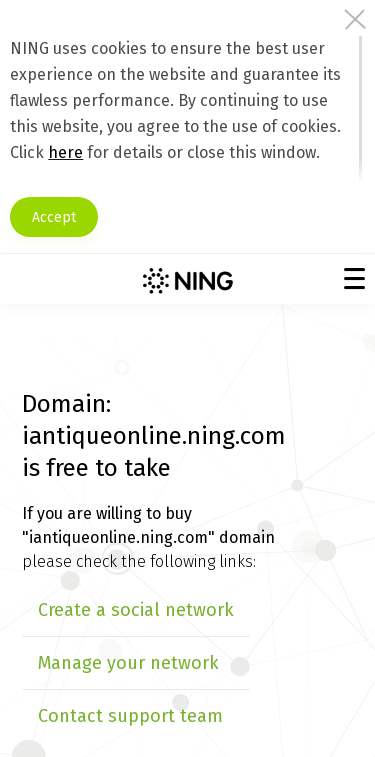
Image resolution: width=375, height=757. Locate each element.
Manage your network (128, 663)
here (65, 152)
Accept (54, 217)
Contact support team (130, 716)
